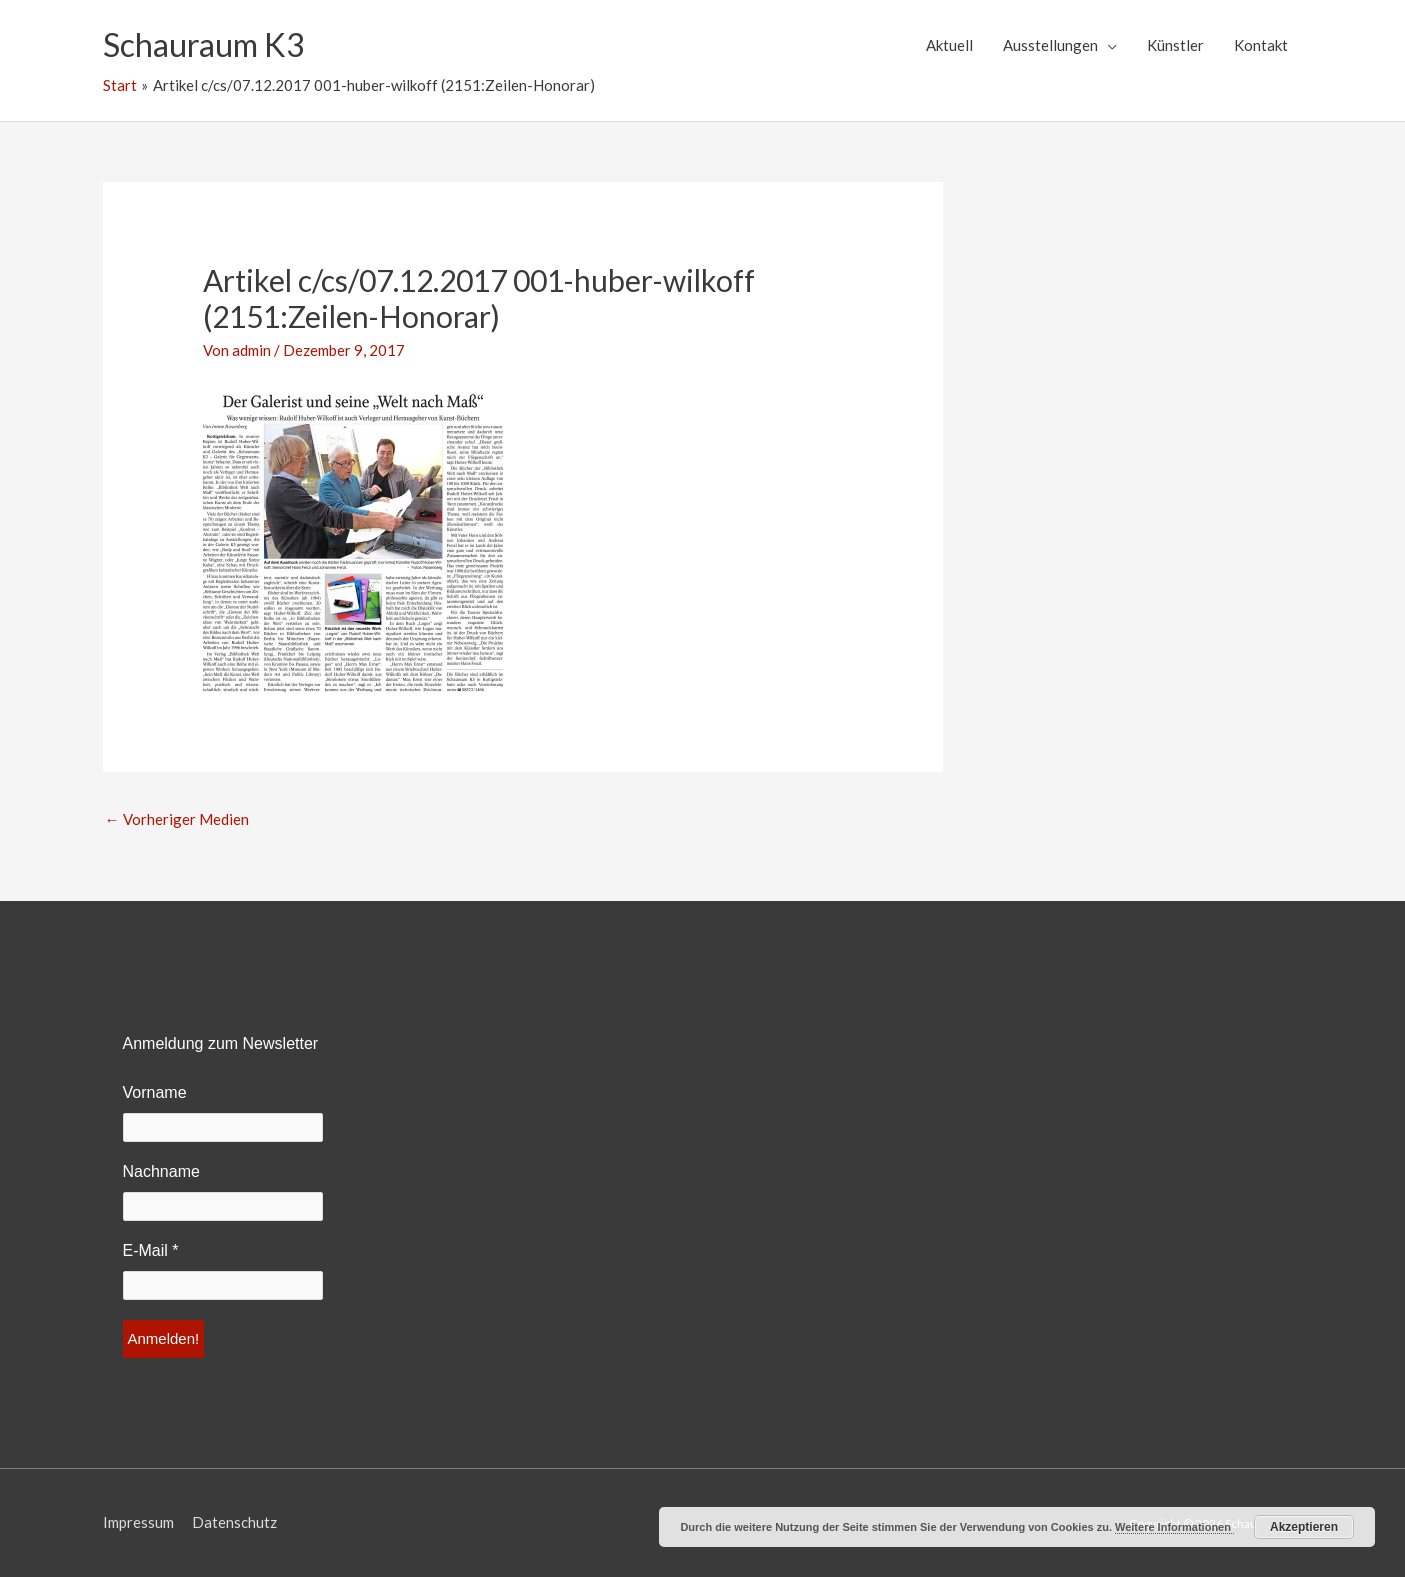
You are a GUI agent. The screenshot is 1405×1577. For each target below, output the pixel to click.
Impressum (138, 1522)
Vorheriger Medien (177, 819)
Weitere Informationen (1174, 1527)
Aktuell (949, 45)
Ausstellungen (1050, 45)
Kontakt (1261, 45)
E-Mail (151, 1250)
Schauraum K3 (204, 44)
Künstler (1175, 45)
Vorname (155, 1092)
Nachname (161, 1171)
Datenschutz (234, 1522)
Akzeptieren (1304, 1527)
